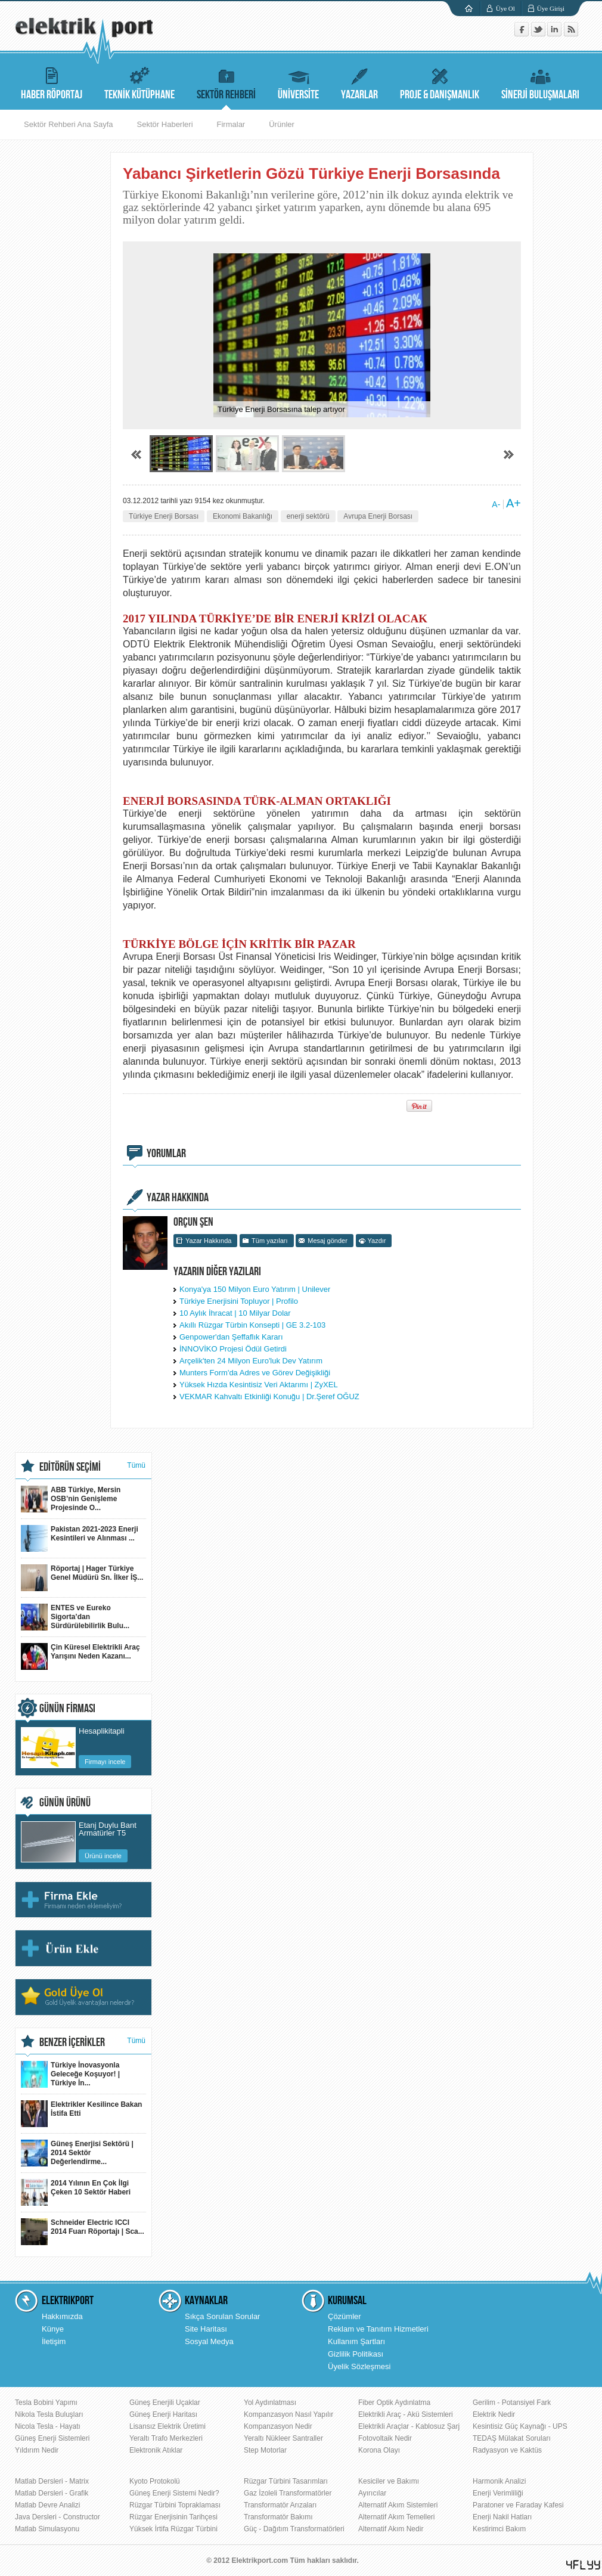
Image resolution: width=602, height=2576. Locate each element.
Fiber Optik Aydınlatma (394, 2402)
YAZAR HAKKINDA (178, 1198)
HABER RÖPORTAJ (51, 82)
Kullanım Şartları (356, 2341)
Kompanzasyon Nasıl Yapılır (288, 2414)
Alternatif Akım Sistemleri (397, 2505)
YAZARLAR (359, 82)
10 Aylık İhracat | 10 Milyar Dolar (235, 1313)
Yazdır (377, 1240)
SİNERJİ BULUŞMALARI (540, 82)
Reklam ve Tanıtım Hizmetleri (378, 2329)
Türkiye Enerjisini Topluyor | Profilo (238, 1301)
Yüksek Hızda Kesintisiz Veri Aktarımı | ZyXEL (258, 1384)
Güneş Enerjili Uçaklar (164, 2402)
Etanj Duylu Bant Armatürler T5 (107, 1829)
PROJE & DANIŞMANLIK (439, 82)
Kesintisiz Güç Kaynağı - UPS (520, 2426)
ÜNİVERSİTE (298, 82)
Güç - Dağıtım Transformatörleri (294, 2528)
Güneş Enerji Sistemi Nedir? (174, 2493)
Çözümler (344, 2316)
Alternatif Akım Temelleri (396, 2517)
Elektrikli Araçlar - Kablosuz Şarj (409, 2426)
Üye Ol (505, 8)
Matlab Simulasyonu (47, 2528)
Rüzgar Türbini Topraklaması (175, 2505)
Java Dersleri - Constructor (57, 2517)
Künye (53, 2329)
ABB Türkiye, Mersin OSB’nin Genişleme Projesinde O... (70, 1499)
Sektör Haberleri (165, 124)
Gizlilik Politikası (355, 2354)
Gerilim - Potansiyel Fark (512, 2402)
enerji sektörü (308, 516)
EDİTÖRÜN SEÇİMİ (70, 1467)
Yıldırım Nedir (36, 2450)
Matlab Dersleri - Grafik (51, 2493)
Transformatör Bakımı (278, 2517)
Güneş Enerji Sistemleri (52, 2438)
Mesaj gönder (327, 1240)
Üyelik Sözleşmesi (359, 2366)
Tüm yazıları (270, 1240)
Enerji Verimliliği (498, 2493)
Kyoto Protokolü (154, 2481)
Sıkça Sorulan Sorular (222, 2316)
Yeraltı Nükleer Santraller (283, 2438)
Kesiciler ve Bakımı (388, 2481)
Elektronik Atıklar (155, 2450)
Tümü (136, 1465)
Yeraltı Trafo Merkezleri (166, 2438)
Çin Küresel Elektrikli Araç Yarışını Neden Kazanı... (80, 1656)
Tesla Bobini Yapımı (46, 2402)
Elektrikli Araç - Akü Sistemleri (405, 2414)
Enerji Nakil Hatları (502, 2517)
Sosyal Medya (209, 2341)
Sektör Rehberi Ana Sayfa (68, 124)
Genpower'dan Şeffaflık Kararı (231, 1336)
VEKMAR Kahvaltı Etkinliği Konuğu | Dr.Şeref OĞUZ (269, 1396)
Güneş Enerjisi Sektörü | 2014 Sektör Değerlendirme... (77, 2153)
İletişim (54, 2341)
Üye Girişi (550, 8)
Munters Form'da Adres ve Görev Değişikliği (254, 1372)
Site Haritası (206, 2329)
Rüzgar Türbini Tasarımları (286, 2481)
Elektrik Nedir (494, 2414)
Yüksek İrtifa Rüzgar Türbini (173, 2528)
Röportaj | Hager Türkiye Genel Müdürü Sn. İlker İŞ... (82, 1577)
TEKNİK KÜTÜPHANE (139, 82)
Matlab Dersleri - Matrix (52, 2481)
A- (496, 504)
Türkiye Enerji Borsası (163, 516)
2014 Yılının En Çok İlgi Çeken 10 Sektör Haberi (76, 2192)
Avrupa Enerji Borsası (377, 516)
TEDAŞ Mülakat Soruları (512, 2438)
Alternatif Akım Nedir (390, 2528)
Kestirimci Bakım (499, 2528)
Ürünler (281, 124)
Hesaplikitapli (102, 1731)
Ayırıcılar (372, 2493)
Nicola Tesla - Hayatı (47, 2426)
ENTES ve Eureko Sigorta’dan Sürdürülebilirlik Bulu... (75, 1617)
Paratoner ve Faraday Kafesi (518, 2505)
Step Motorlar (265, 2450)
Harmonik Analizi (499, 2481)
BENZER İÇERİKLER (72, 2042)
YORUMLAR (166, 1153)
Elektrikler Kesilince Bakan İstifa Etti (81, 2113)
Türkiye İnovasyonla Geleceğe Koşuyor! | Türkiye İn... (70, 2074)
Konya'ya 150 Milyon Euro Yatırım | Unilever (254, 1289)
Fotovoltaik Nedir (385, 2438)
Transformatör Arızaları (280, 2505)
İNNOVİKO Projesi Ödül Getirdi (233, 1348)
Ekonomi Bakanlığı (242, 516)
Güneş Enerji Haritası (163, 2414)
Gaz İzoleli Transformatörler (287, 2493)
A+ (513, 503)
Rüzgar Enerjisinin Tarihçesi (173, 2517)
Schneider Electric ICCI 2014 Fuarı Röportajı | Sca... (82, 2231)
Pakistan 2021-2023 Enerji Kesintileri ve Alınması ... (79, 1538)
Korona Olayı (379, 2450)
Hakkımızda (62, 2316)
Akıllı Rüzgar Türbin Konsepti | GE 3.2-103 (252, 1324)
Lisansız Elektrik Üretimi (167, 2426)
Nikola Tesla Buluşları (49, 2414)
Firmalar (231, 124)
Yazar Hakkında (208, 1240)
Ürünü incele (103, 1855)
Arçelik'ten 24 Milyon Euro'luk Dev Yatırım (250, 1360)
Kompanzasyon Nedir (278, 2426)
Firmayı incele (105, 1761)
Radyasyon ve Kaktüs (507, 2450)
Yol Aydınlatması (270, 2402)
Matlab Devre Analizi (47, 2505)
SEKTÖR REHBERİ (226, 82)
